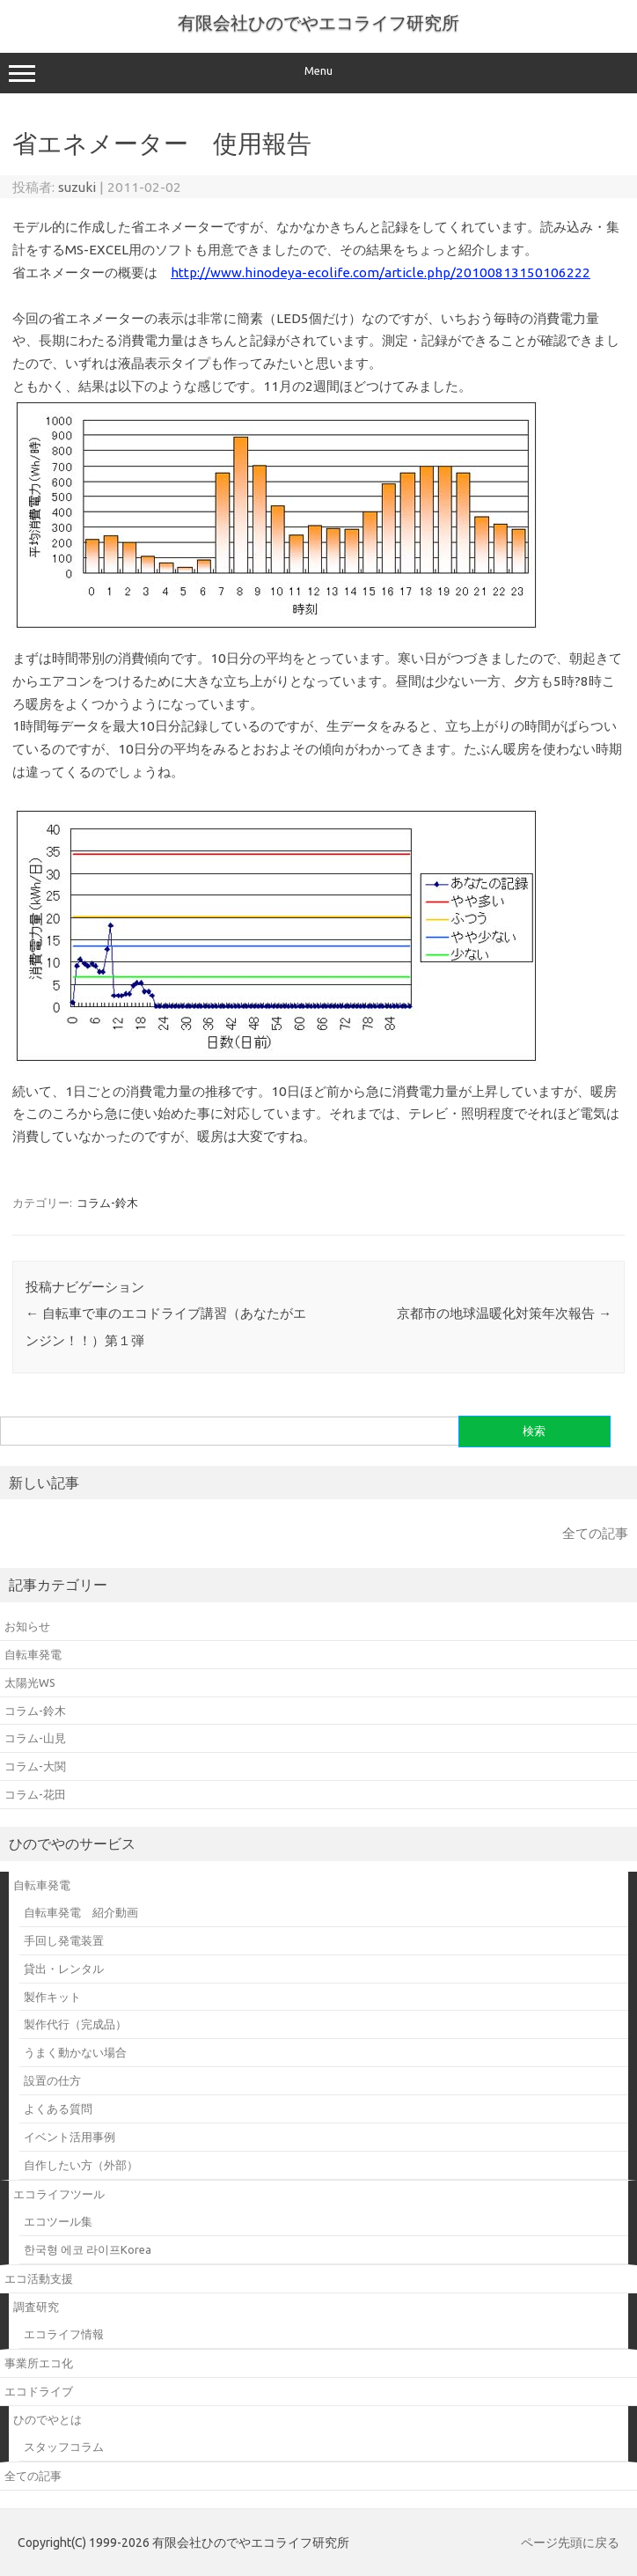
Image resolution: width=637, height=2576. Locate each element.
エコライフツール (59, 2194)
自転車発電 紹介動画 (81, 1912)
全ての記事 (595, 1533)
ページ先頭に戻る (570, 2543)
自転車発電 (41, 1885)
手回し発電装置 (64, 1940)
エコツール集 (58, 2221)
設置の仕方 (52, 2080)
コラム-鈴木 (107, 1202)
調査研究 (36, 2306)
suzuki (77, 187)
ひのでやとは (47, 2419)
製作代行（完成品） (75, 2024)
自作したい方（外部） (81, 2165)
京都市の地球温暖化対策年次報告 (504, 1313)
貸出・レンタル (64, 1968)
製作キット (52, 1997)
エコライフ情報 (64, 2334)
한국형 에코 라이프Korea (87, 2249)
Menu (318, 73)
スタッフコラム (64, 2446)
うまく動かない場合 (75, 2052)
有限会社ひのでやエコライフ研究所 (318, 22)
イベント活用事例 (69, 2137)
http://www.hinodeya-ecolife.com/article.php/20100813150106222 (380, 272)
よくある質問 (58, 2108)
